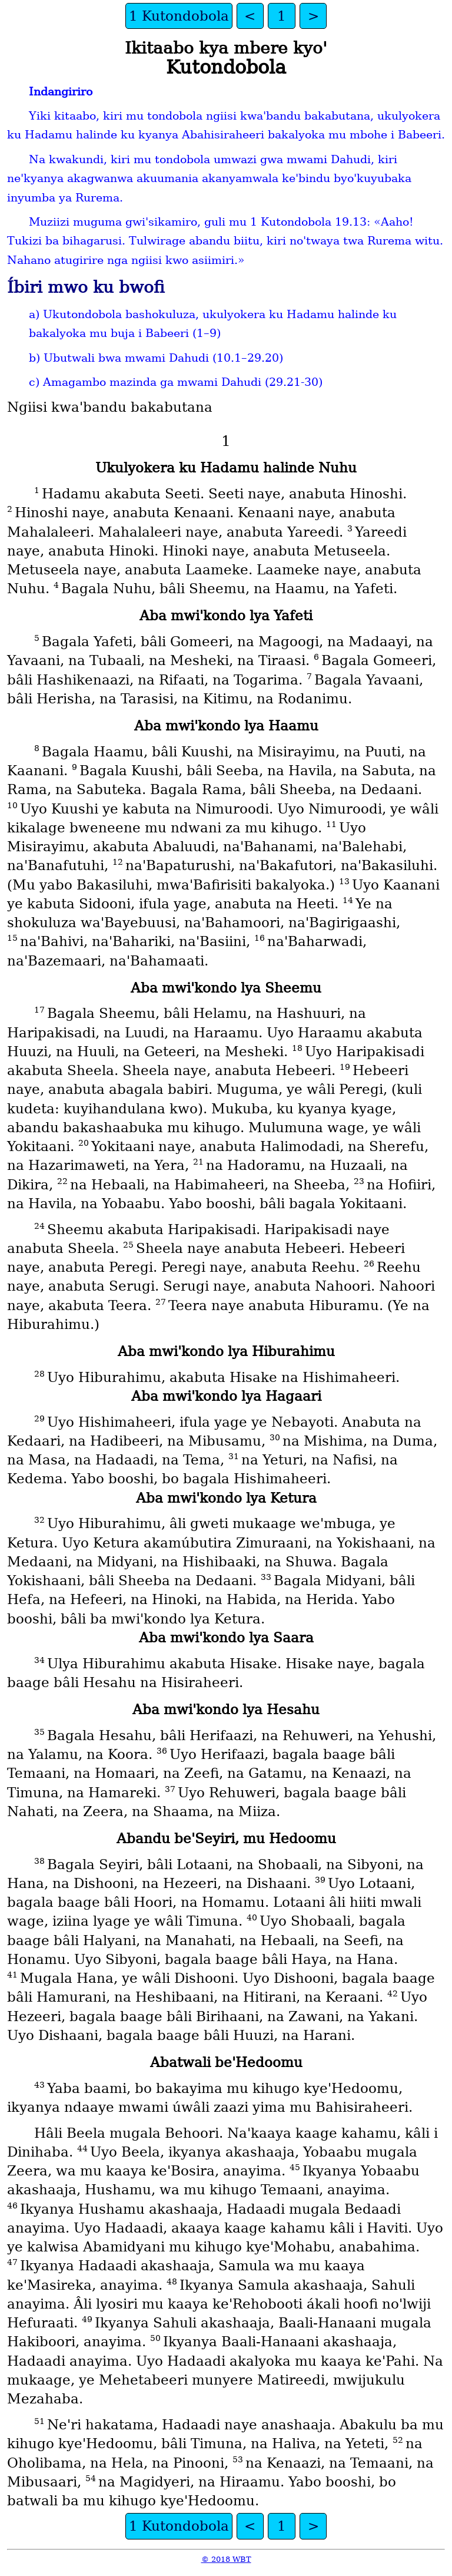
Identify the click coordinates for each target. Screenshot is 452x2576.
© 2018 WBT (226, 2559)
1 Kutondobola (179, 16)
